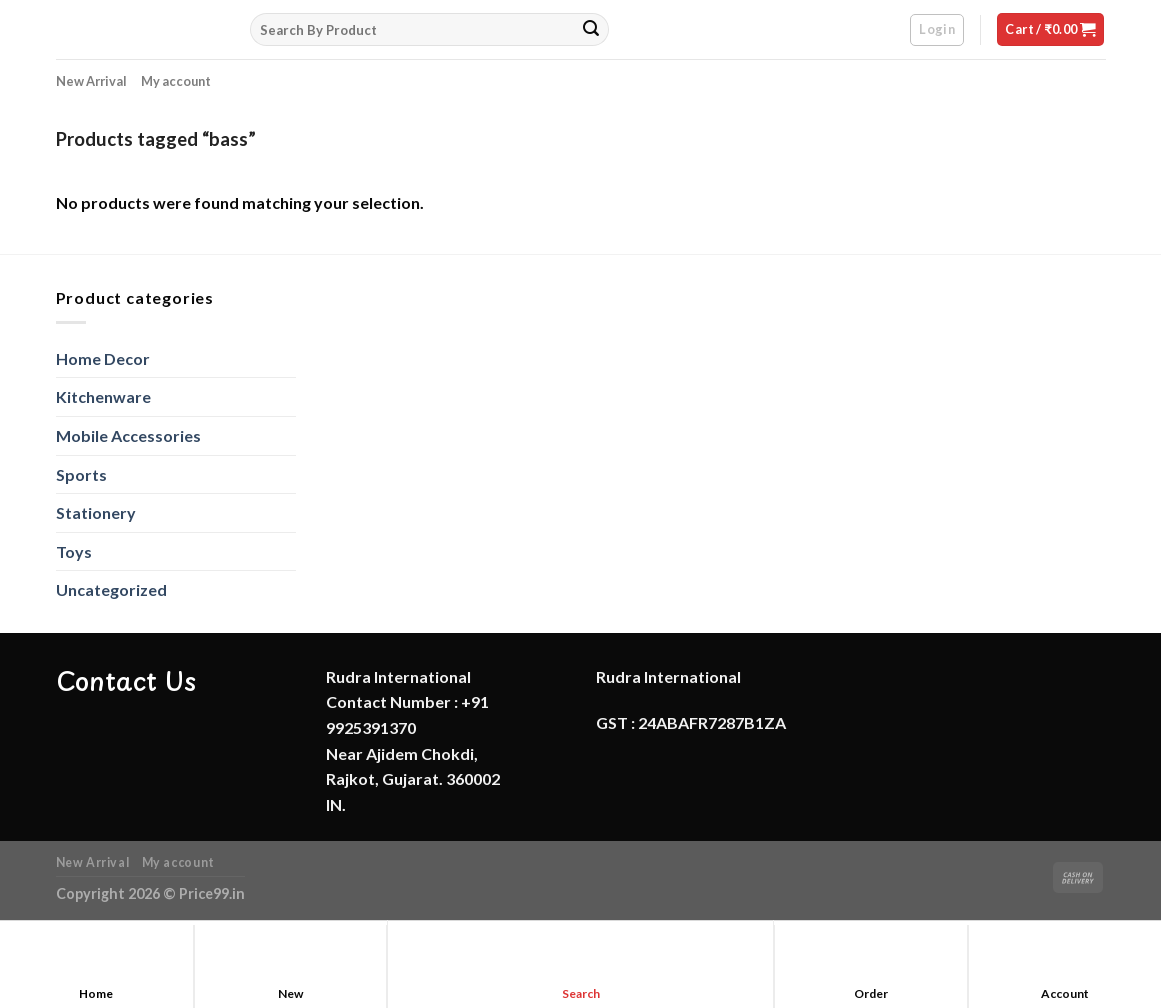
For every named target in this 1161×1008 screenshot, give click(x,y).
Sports (81, 474)
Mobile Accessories (128, 435)
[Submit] (591, 30)
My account (176, 81)
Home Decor (103, 358)
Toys (74, 551)
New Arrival (91, 81)
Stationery (96, 512)
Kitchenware (103, 396)
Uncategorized (111, 589)
